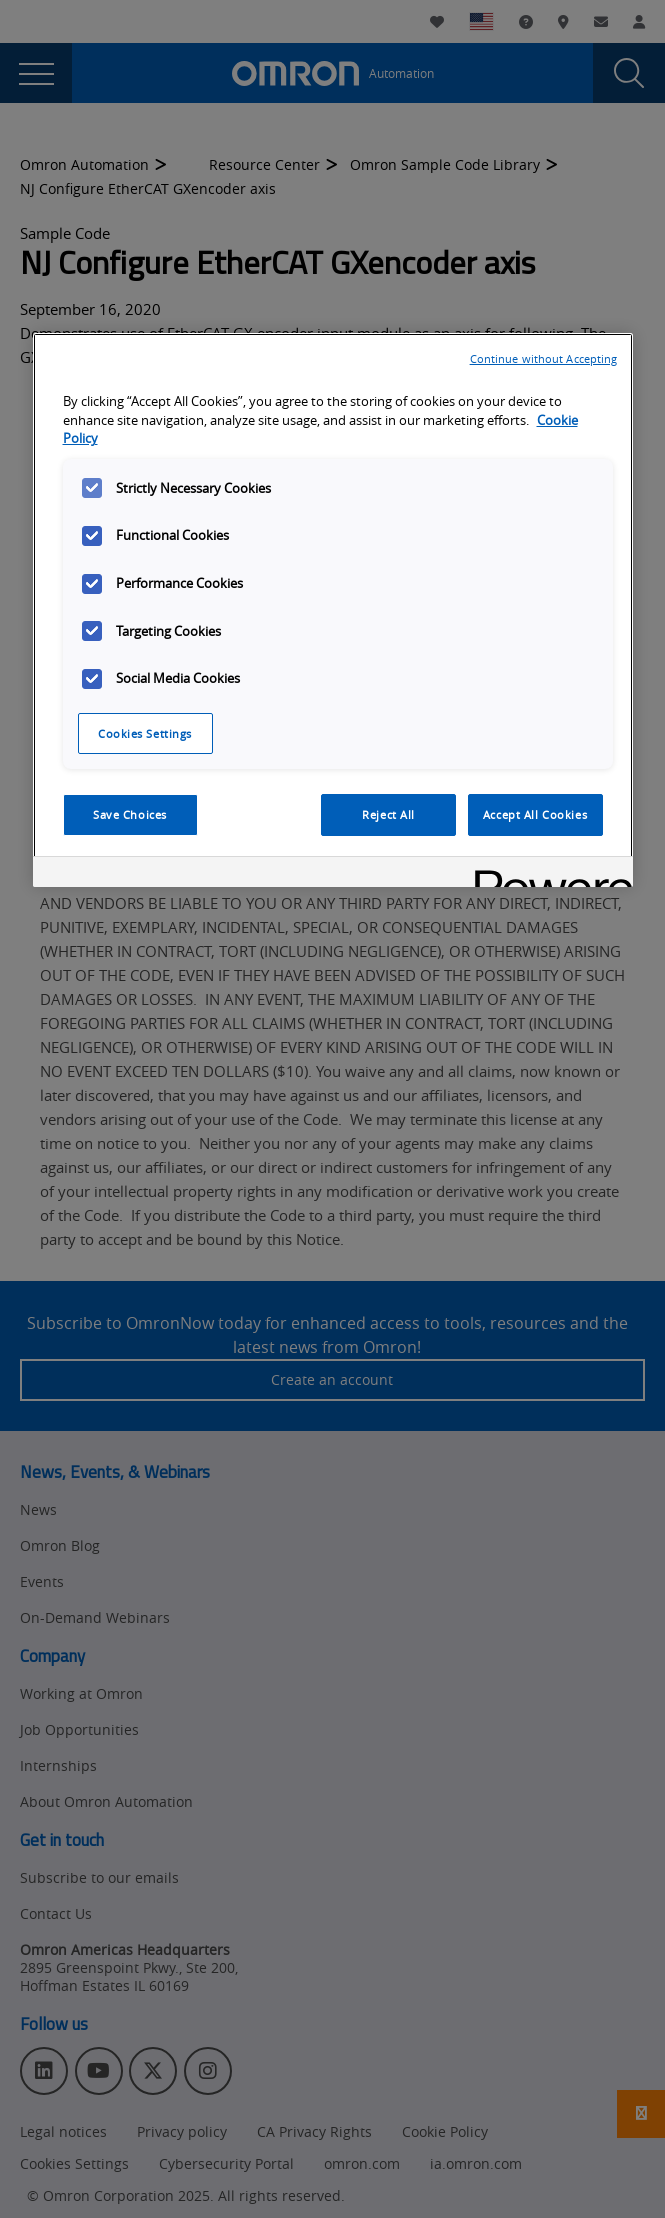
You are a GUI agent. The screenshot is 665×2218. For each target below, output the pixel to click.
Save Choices (130, 814)
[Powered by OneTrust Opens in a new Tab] (547, 874)
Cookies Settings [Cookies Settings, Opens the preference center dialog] (145, 733)
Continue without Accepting (544, 358)
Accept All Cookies (535, 814)
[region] (333, 610)
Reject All (388, 814)
